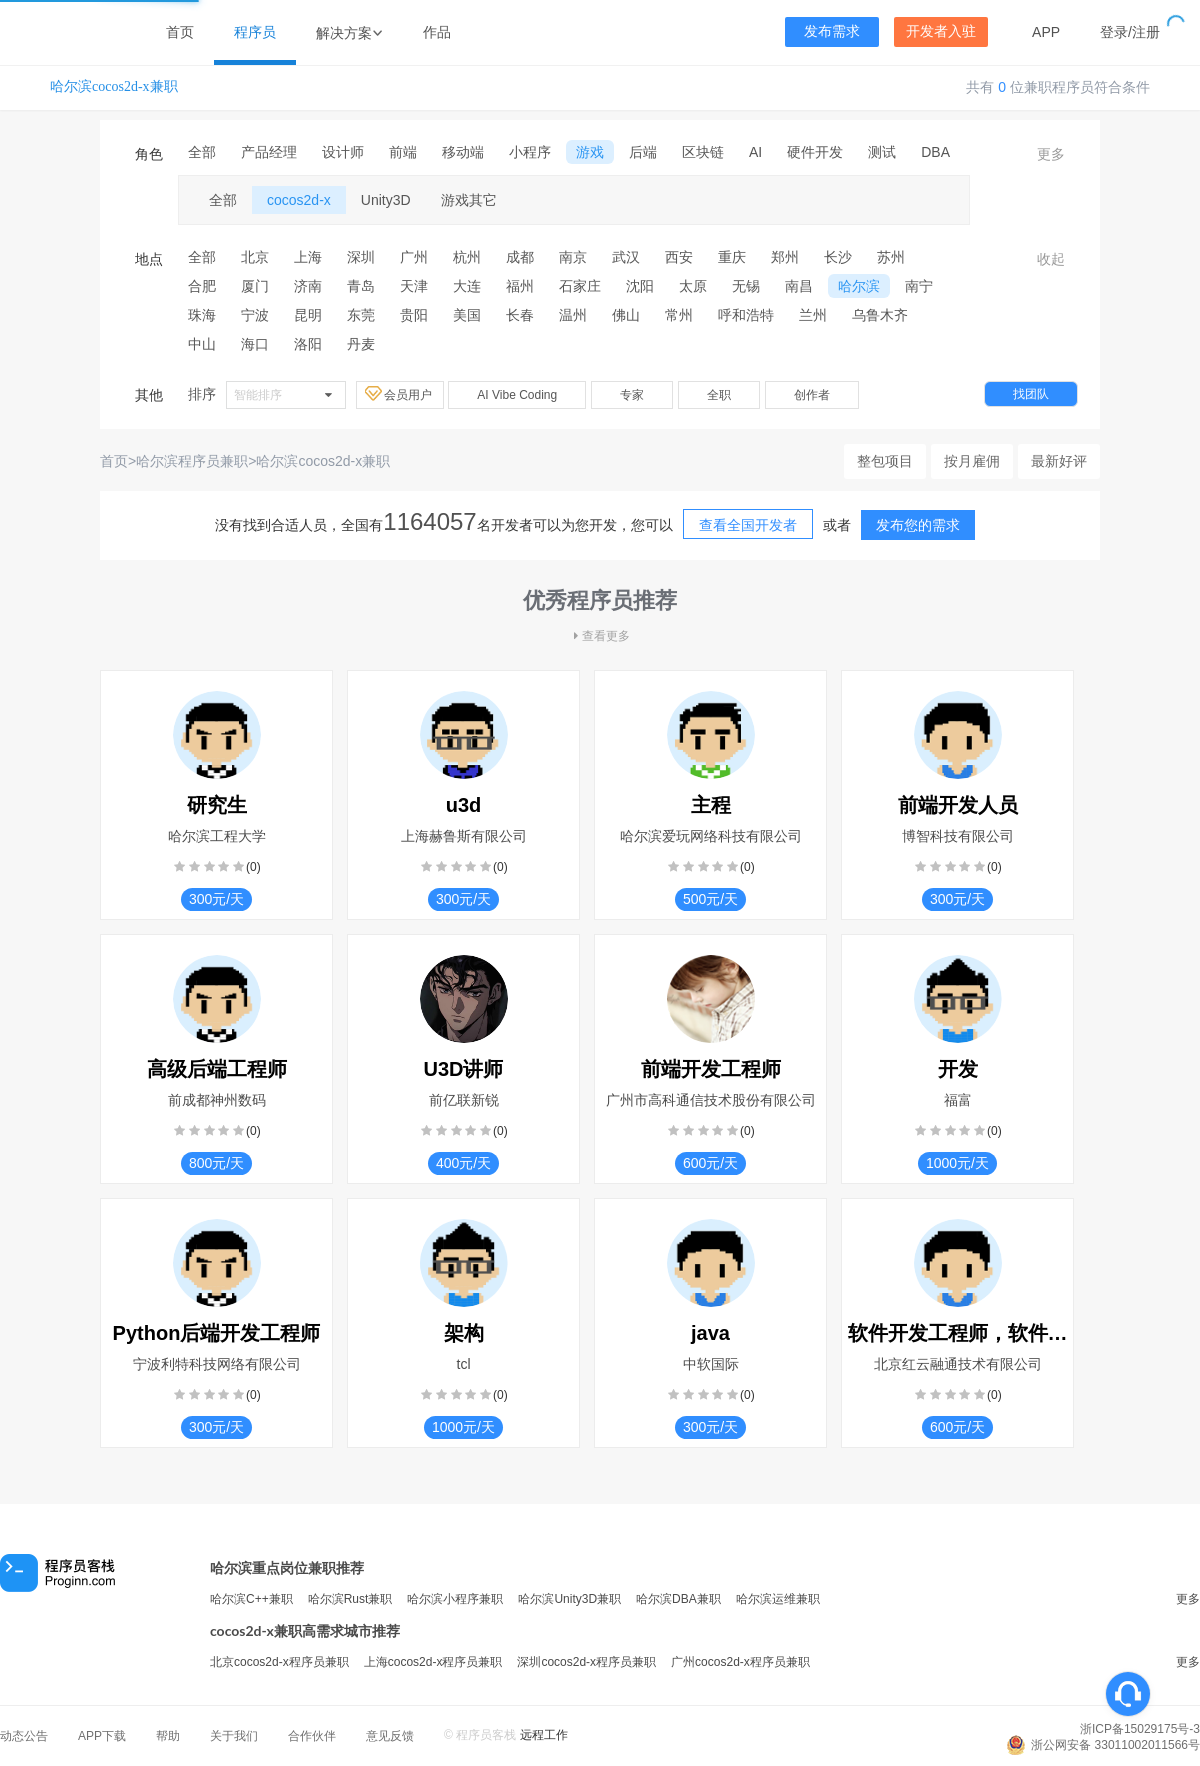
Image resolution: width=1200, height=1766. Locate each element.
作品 (437, 32)
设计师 (343, 152)
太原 (693, 286)
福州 (520, 286)
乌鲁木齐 (880, 315)
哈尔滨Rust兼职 (350, 1599)
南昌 (799, 286)
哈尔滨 (859, 286)
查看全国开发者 (748, 525)
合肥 (202, 286)
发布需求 (832, 31)
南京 (573, 257)
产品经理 (269, 152)
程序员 (255, 32)
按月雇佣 (972, 461)
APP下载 (102, 1736)
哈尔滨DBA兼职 (678, 1599)
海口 (255, 344)
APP (1046, 32)
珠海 (202, 315)
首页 (180, 32)
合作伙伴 (312, 1736)
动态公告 (24, 1736)
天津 (414, 286)
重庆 (732, 257)
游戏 (590, 152)
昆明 (308, 315)
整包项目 (885, 461)
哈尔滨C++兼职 (251, 1599)
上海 (308, 257)
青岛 (361, 286)
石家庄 (580, 286)
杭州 (467, 257)
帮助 (168, 1736)
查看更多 (600, 636)
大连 (467, 286)
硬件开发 (815, 152)
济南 (308, 286)
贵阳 (414, 315)
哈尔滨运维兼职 (778, 1599)
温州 (573, 315)
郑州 (785, 257)
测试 (882, 152)
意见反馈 (390, 1736)
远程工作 (544, 1735)
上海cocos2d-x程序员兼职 (433, 1662)
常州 (679, 315)
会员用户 (400, 394)
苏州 (891, 257)
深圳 (361, 257)
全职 (719, 395)
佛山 (626, 315)
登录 (1114, 32)
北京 (255, 257)
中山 (202, 344)
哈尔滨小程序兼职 (455, 1599)
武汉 (626, 257)
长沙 (838, 257)
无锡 (746, 286)
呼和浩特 (746, 315)
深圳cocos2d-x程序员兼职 (586, 1662)
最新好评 (1059, 461)
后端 (643, 152)
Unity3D (386, 200)
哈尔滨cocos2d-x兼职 (114, 86)
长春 (520, 315)
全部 (202, 152)
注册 (1146, 32)
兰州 (813, 315)
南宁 (919, 286)
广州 (414, 257)
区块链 (703, 152)
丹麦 (361, 344)
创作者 (812, 395)
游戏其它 (469, 200)
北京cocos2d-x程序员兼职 (279, 1662)
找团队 (1031, 394)
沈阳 (640, 286)
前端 (403, 152)
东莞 (361, 315)
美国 (467, 315)
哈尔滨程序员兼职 (192, 461)
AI (755, 152)
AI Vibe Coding (517, 395)
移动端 (463, 152)
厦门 (255, 286)
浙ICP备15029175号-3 (1140, 1729)
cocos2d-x (299, 200)
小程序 (530, 152)
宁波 (255, 315)
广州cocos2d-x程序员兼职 (740, 1662)
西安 (679, 257)
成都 (520, 257)
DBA (935, 152)
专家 (632, 395)
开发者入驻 (941, 31)
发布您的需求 (918, 525)
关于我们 (234, 1736)
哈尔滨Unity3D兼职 (569, 1599)
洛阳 (308, 344)
